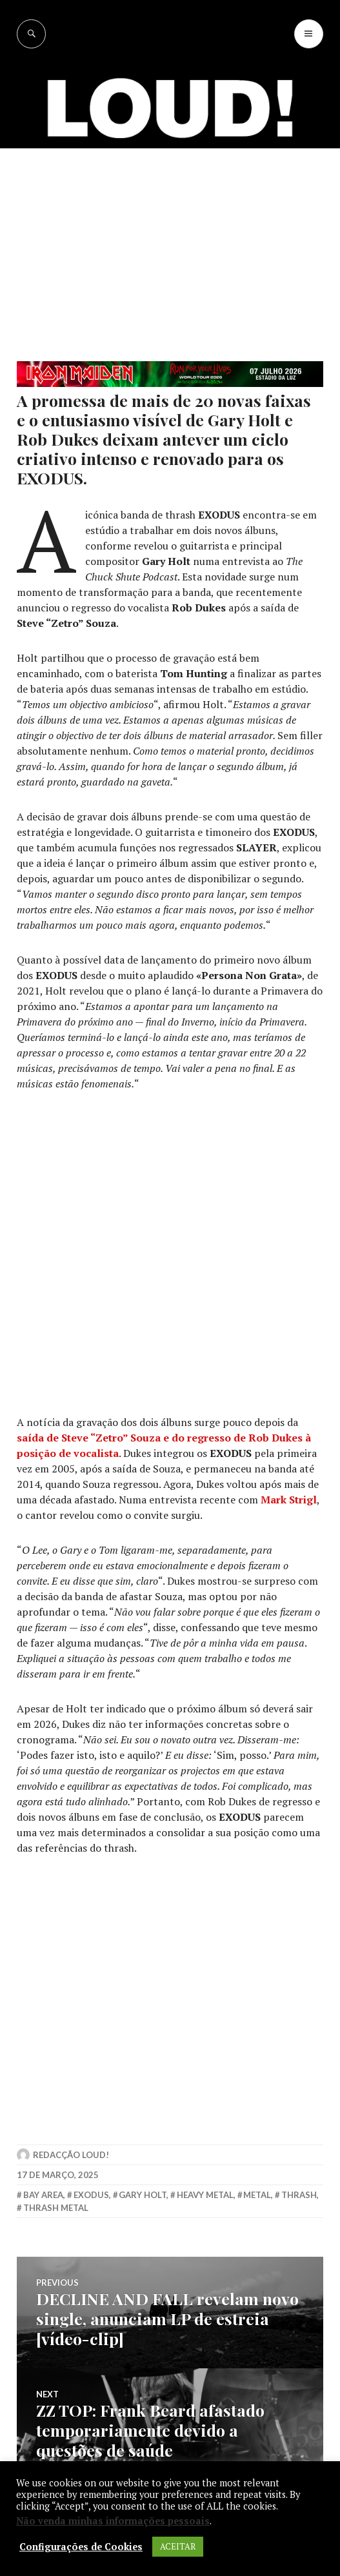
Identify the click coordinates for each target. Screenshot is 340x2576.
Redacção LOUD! (71, 2155)
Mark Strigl (289, 1499)
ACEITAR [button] (177, 2546)
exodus (91, 2195)
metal (257, 2195)
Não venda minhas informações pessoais (113, 2521)
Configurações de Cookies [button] (81, 2547)
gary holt (142, 2195)
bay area (43, 2195)
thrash (299, 2195)
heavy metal (205, 2195)
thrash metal (55, 2208)
